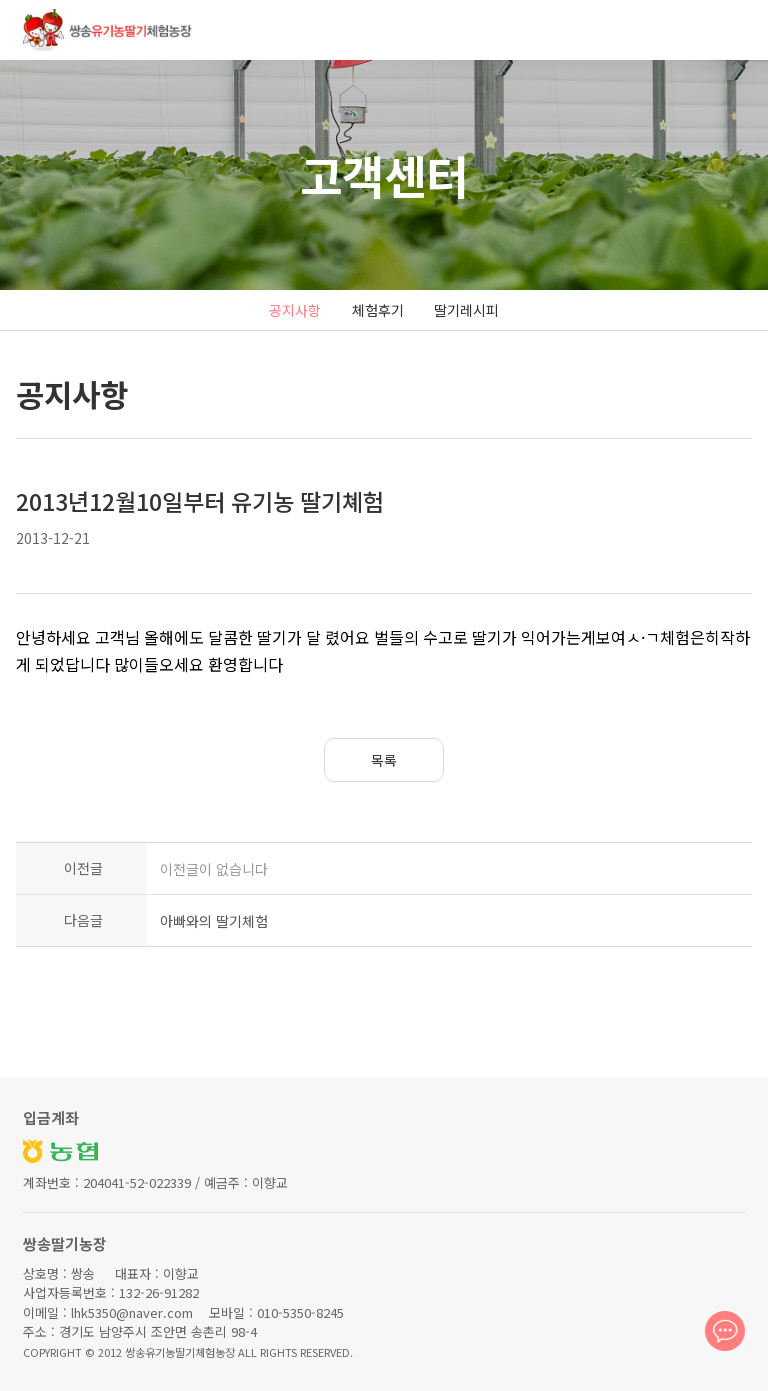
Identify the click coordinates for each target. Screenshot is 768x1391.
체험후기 (378, 310)
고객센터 (384, 175)
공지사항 (295, 310)
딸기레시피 (466, 310)
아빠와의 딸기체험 (214, 921)
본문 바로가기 (0, 0)
